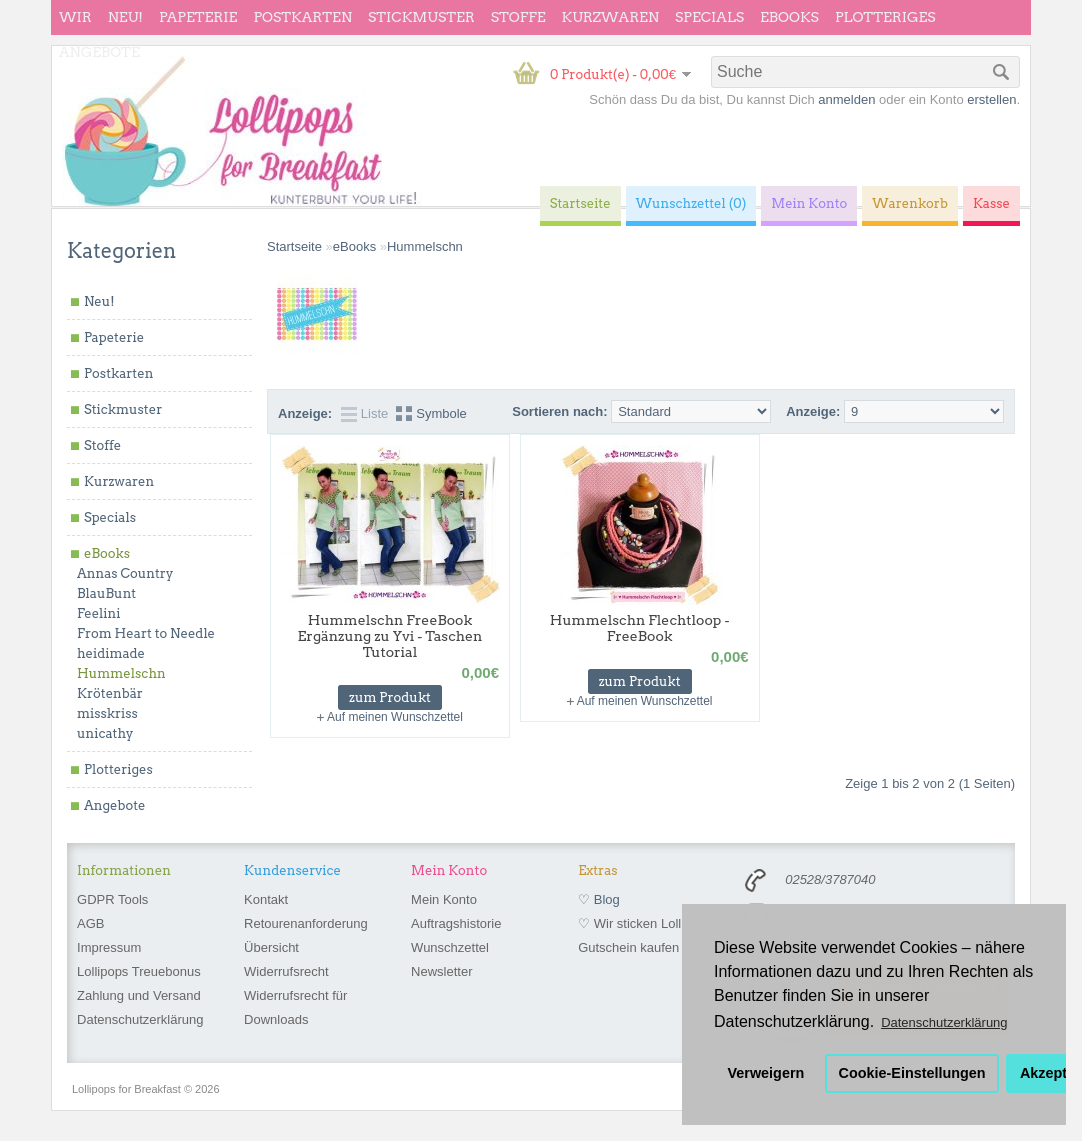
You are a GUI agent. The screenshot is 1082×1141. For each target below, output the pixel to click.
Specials (709, 17)
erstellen (991, 99)
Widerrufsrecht (286, 971)
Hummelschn (121, 673)
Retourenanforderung (306, 923)
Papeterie (198, 17)
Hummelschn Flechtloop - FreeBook (640, 628)
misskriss (107, 713)
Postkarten (302, 17)
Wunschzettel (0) (691, 203)
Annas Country (125, 573)
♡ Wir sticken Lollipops (645, 923)
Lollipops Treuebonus (139, 971)
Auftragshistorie (456, 923)
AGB (90, 923)
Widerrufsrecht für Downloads (295, 1007)
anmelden (846, 99)
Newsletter (441, 971)
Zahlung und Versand (139, 995)
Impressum (109, 947)
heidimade (111, 653)
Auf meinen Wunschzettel (395, 717)
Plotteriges (885, 17)
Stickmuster (421, 17)
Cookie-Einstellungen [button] (912, 1073)
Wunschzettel (450, 947)
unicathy (105, 733)
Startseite (294, 246)
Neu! (125, 17)
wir (75, 17)
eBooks (789, 17)
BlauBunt (106, 593)
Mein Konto (444, 899)
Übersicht (271, 947)
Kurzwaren (610, 17)
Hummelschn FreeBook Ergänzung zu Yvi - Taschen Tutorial (390, 636)
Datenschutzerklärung (140, 1019)
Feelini (98, 613)
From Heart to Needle (146, 633)
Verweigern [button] (766, 1073)
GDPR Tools (112, 899)
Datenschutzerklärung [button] (944, 1022)
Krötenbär (110, 693)
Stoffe (518, 17)
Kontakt (266, 899)
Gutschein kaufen (628, 947)
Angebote (99, 52)
